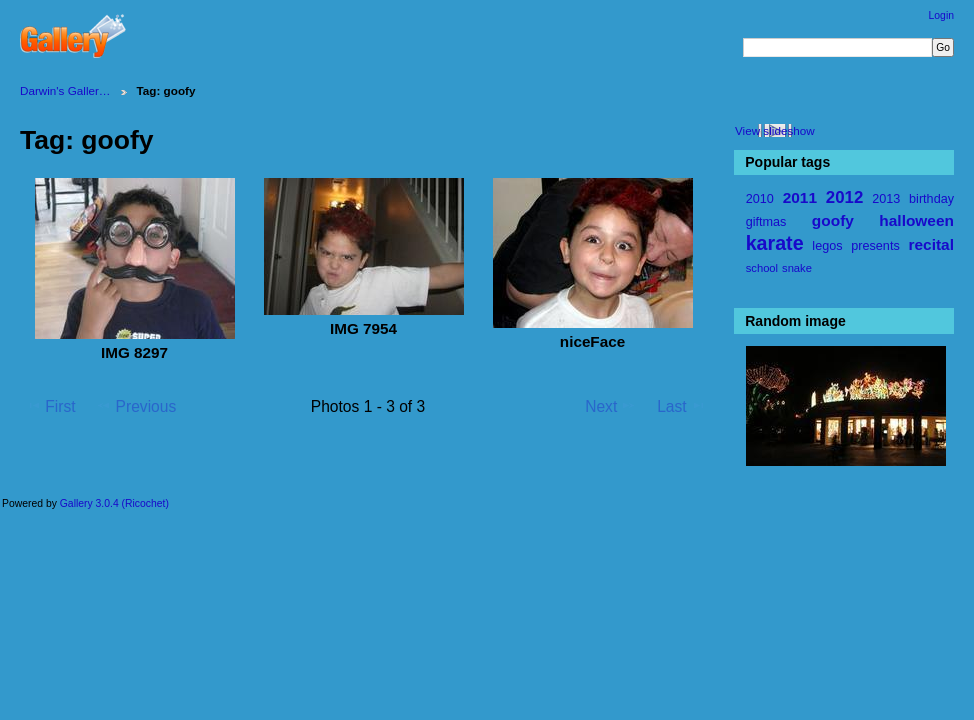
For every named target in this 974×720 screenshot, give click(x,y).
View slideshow (775, 130)
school (762, 268)
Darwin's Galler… (65, 90)
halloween (916, 220)
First (50, 406)
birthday (931, 199)
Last (681, 406)
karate (775, 243)
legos (827, 246)
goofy (833, 220)
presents (875, 246)
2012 (844, 197)
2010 (760, 199)
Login (941, 15)
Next (610, 406)
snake (797, 268)
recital (930, 244)
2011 (800, 197)
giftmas (766, 222)
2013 (886, 199)
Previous (136, 406)
